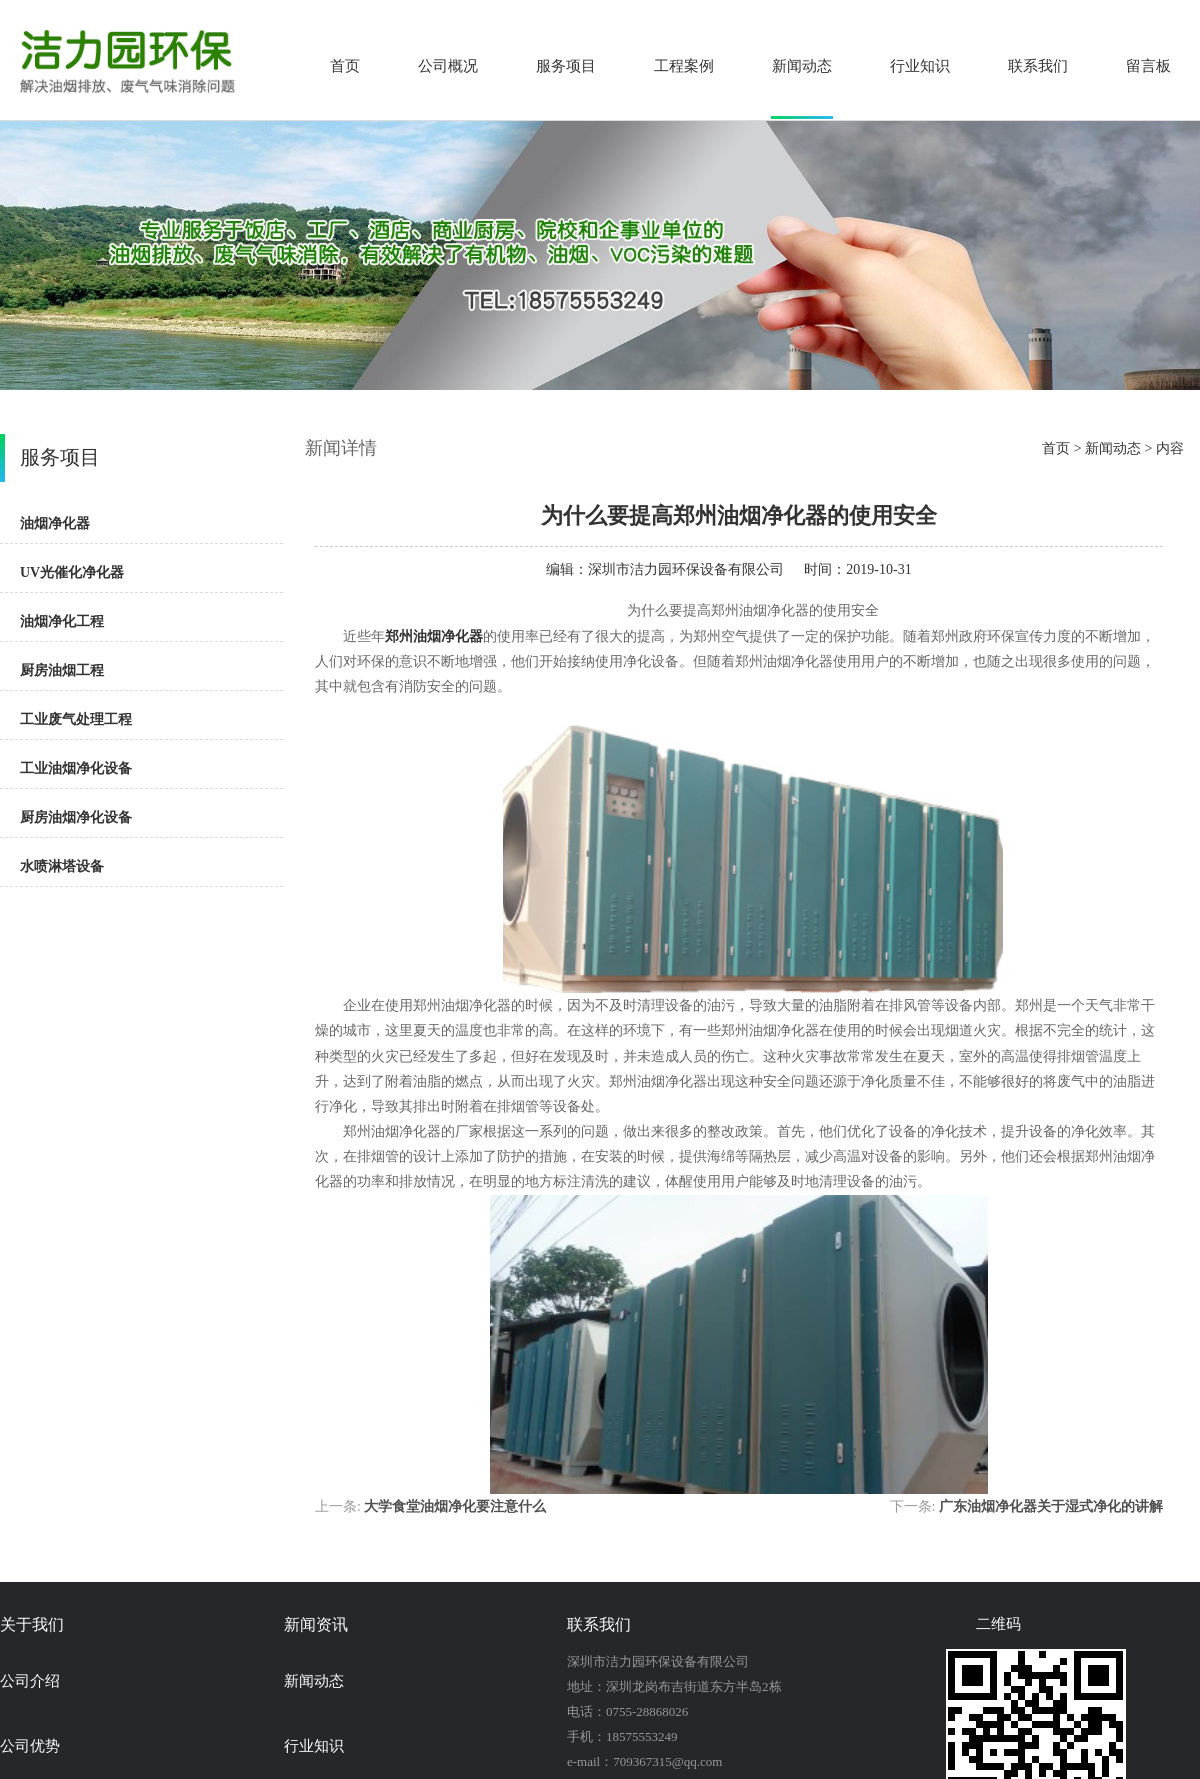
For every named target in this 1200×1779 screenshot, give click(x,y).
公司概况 (448, 66)
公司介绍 (30, 1681)
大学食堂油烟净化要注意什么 (455, 1506)
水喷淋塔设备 (62, 866)
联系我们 (1038, 66)
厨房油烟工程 (62, 670)
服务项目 (566, 66)
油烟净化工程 (62, 621)
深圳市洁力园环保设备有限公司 (686, 569)
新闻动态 (802, 66)
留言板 (1148, 66)
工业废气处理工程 (76, 719)
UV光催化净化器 (72, 572)
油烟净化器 (55, 523)
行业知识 (920, 66)
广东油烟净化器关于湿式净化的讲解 (1051, 1506)
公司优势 (30, 1746)
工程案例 (684, 66)
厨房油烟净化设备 (76, 817)
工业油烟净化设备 (76, 768)
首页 (345, 66)
